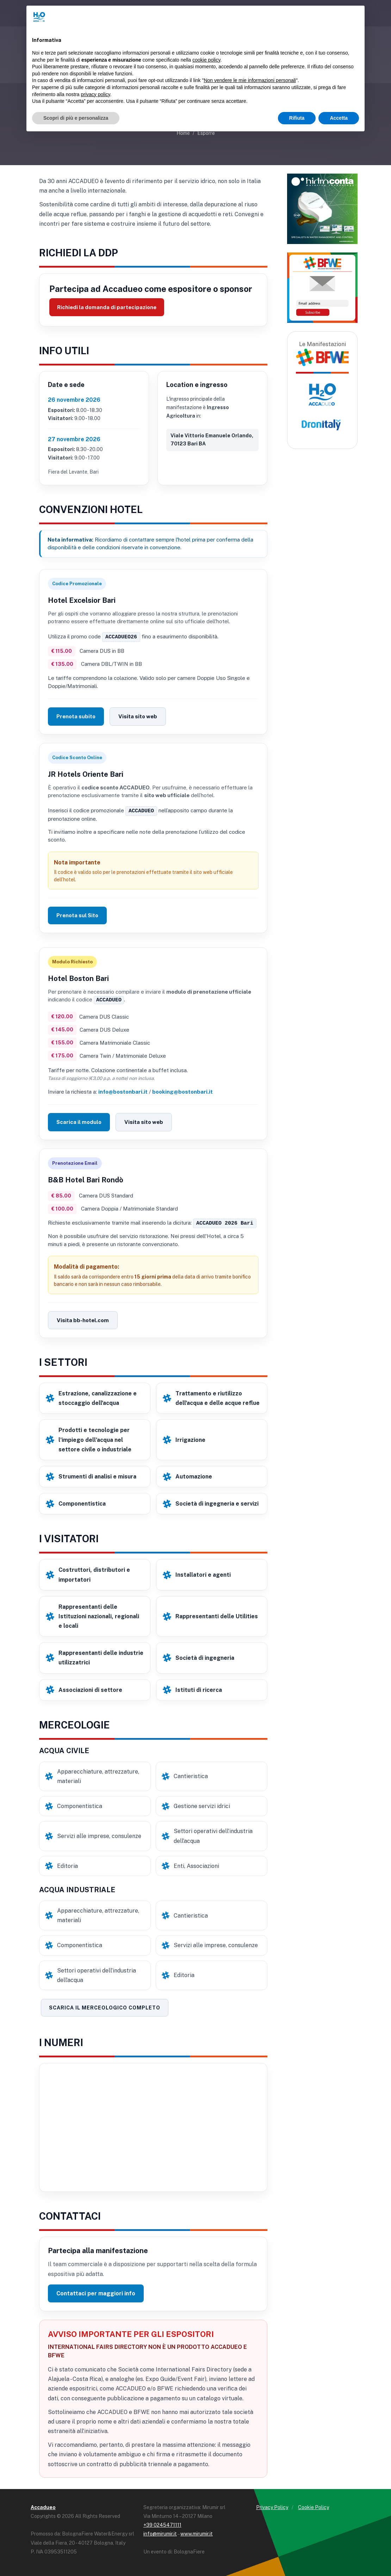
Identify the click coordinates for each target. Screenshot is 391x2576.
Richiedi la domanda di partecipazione (106, 307)
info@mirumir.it (160, 2532)
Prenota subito (75, 716)
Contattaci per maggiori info (95, 2292)
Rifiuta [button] (297, 118)
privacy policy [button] (95, 94)
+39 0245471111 (162, 2523)
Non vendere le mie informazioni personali (250, 80)
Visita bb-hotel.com (83, 1319)
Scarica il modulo (78, 1121)
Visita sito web (137, 716)
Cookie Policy (313, 2506)
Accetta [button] (339, 118)
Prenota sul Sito (77, 915)
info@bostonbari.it (123, 1091)
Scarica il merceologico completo (104, 2006)
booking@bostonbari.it (182, 1091)
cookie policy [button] (206, 60)
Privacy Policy (272, 2506)
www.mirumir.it (196, 2532)
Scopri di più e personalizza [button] (75, 118)
